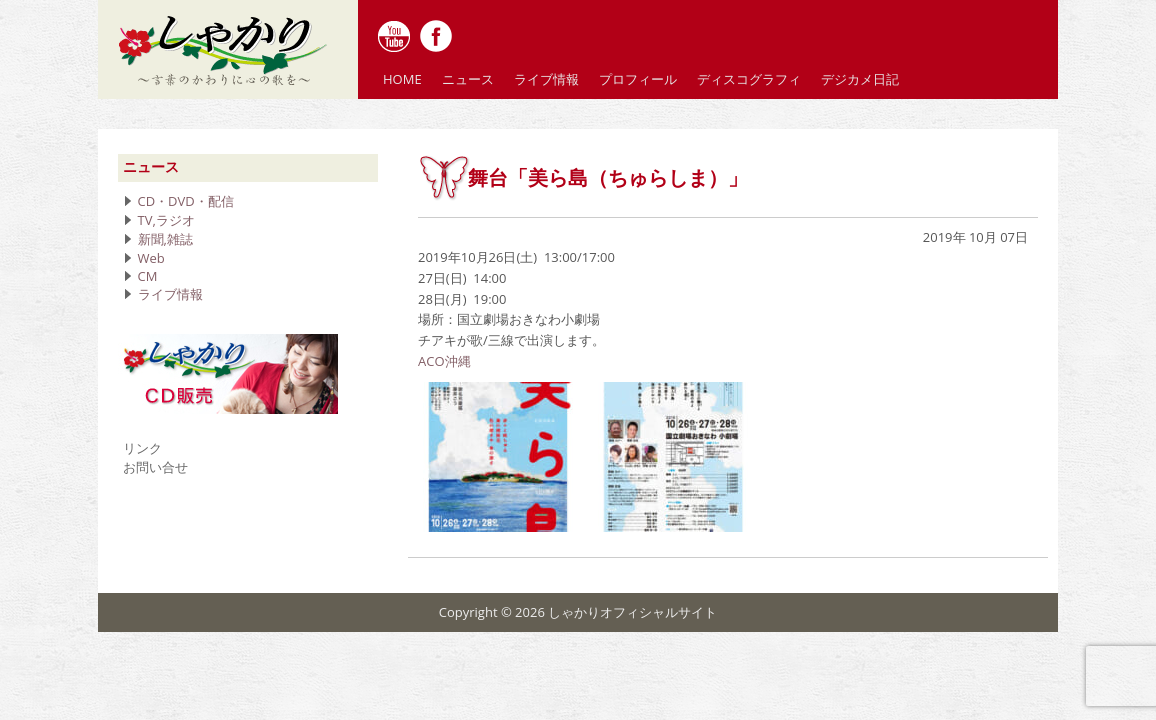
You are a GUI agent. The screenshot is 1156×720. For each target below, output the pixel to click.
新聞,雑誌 (165, 239)
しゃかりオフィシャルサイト (632, 612)
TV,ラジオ (166, 220)
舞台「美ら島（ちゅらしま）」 (608, 178)
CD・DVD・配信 (186, 201)
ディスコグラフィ (749, 79)
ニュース (468, 79)
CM (148, 276)
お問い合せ (155, 467)
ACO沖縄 (444, 361)
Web (151, 258)
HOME (402, 79)
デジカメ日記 (860, 79)
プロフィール (638, 79)
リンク (142, 448)
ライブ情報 (546, 79)
